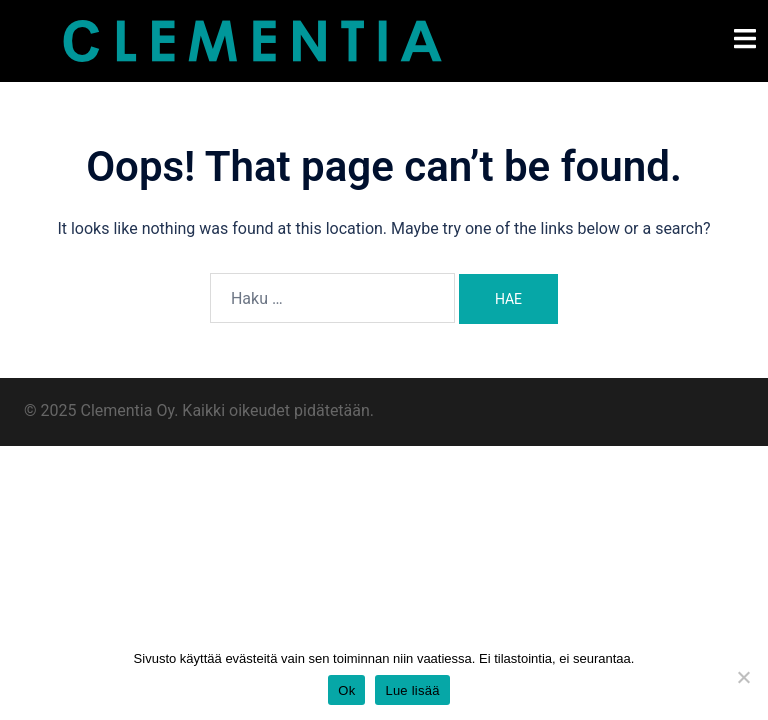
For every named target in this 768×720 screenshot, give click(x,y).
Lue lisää (412, 690)
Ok (346, 690)
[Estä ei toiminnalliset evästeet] (743, 677)
